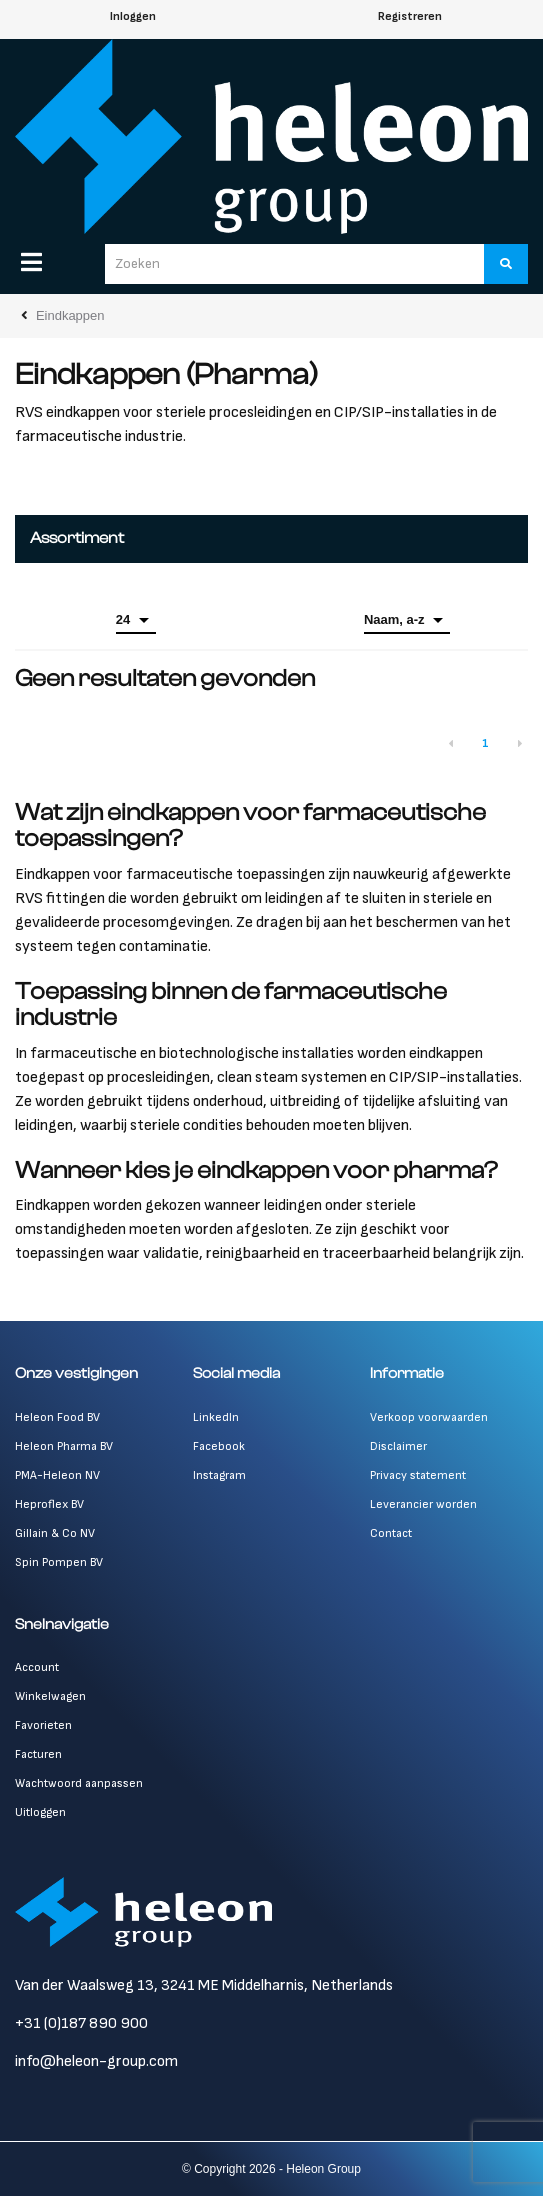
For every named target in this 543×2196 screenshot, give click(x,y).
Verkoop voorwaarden (429, 1417)
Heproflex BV (49, 1504)
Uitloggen (40, 1812)
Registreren (410, 16)
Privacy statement (418, 1475)
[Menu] (31, 262)
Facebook (219, 1446)
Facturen (38, 1754)
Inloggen (133, 16)
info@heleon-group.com (96, 2061)
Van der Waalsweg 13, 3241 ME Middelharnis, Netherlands (204, 1985)
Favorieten (43, 1725)
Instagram (219, 1475)
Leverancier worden (423, 1504)
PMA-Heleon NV (57, 1475)
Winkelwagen (50, 1696)
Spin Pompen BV (59, 1562)
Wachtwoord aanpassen (79, 1783)
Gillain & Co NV (55, 1533)
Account (37, 1667)
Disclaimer (398, 1446)
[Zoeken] (506, 264)
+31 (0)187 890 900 (81, 2023)
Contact (391, 1533)
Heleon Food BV (57, 1417)
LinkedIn (216, 1417)
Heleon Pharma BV (64, 1446)
